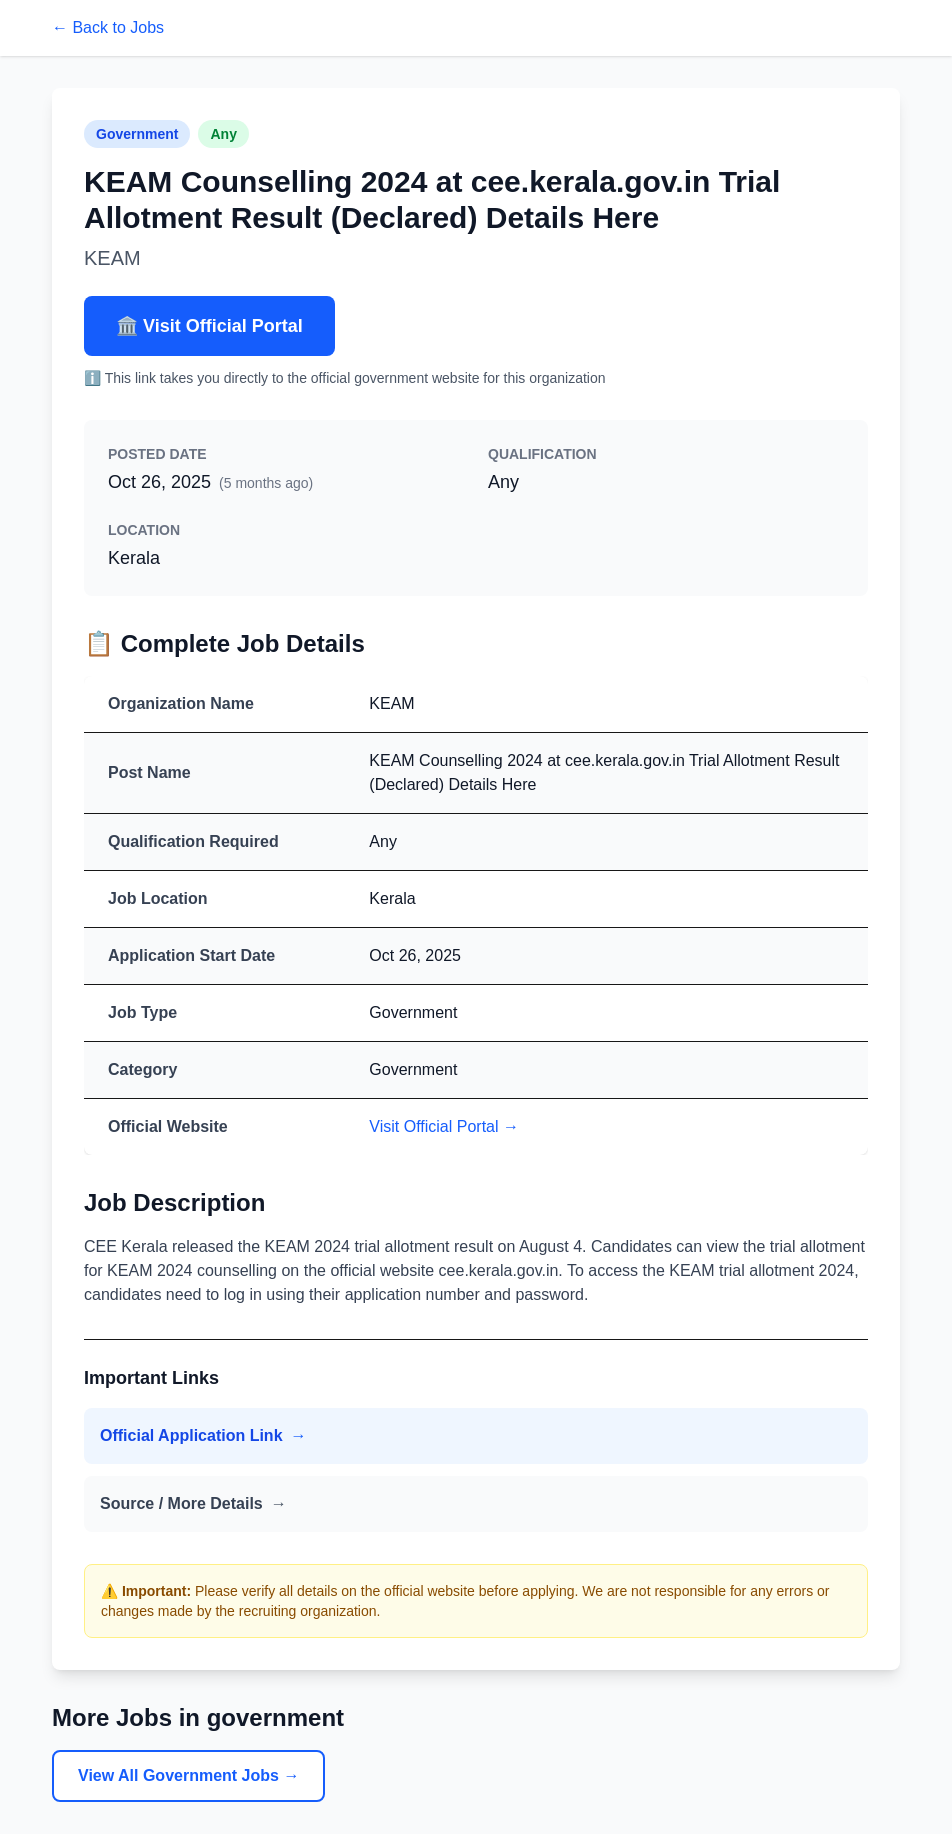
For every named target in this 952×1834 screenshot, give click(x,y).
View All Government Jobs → (188, 1775)
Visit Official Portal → (444, 1126)
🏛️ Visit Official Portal (209, 326)
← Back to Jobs (108, 27)
